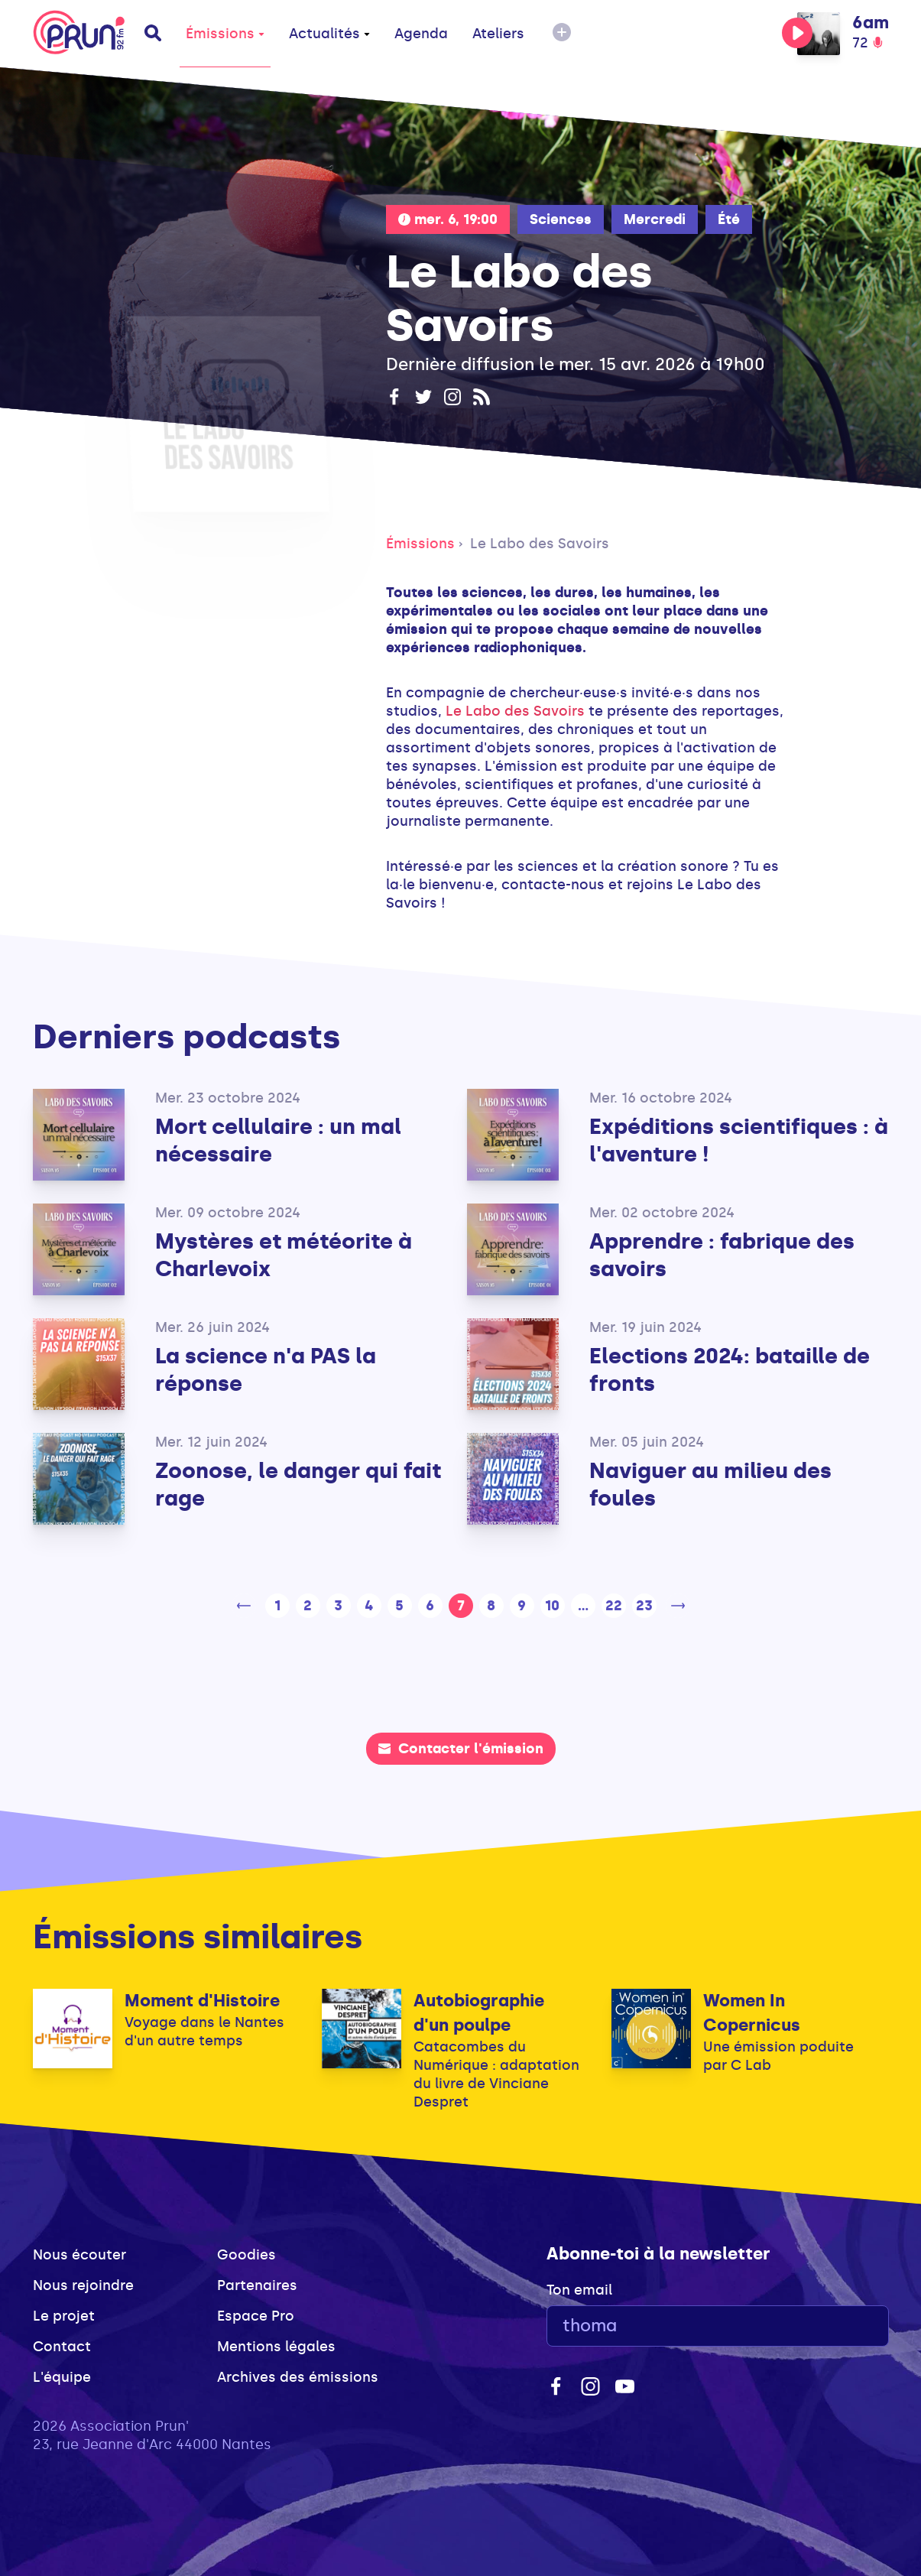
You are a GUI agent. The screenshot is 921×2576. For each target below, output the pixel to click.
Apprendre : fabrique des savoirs (722, 1255)
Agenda (421, 33)
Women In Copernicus (751, 2012)
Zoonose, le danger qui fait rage (298, 1484)
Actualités (329, 33)
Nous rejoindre (83, 2285)
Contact (62, 2346)
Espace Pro (255, 2316)
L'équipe (62, 2377)
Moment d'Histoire (202, 2000)
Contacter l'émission (460, 1748)
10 (552, 1605)
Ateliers (498, 33)
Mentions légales (276, 2346)
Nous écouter (79, 2254)
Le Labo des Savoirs (539, 543)
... (583, 1605)
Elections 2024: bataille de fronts (729, 1369)
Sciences (561, 219)
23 (644, 1605)
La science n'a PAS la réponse (265, 1369)
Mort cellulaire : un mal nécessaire (278, 1140)
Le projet (64, 2316)
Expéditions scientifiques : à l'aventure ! (738, 1140)
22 (613, 1605)
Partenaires (257, 2285)
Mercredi (655, 219)
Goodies (246, 2254)
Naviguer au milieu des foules (710, 1484)
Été (729, 219)
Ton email (579, 2290)
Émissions (225, 33)
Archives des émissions (297, 2377)
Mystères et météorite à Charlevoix (283, 1255)
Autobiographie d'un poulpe (478, 2012)
